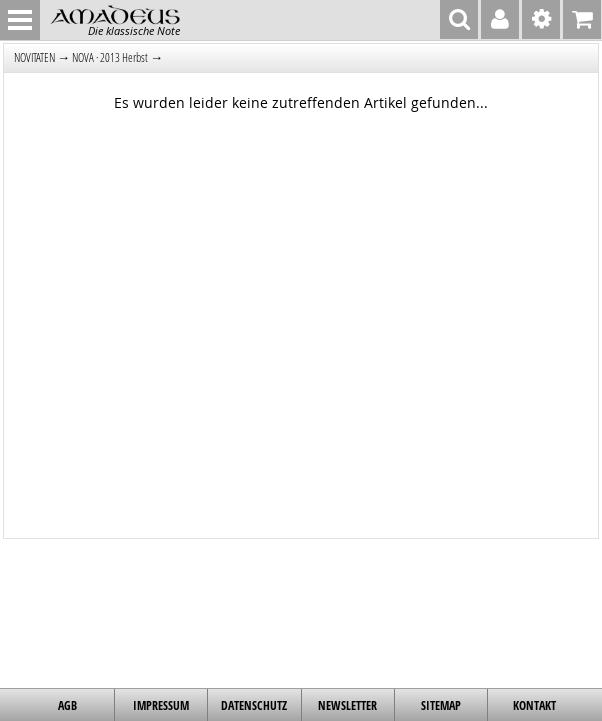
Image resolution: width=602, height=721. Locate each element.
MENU (20, 20)
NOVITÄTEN (34, 57)
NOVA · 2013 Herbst (110, 57)
